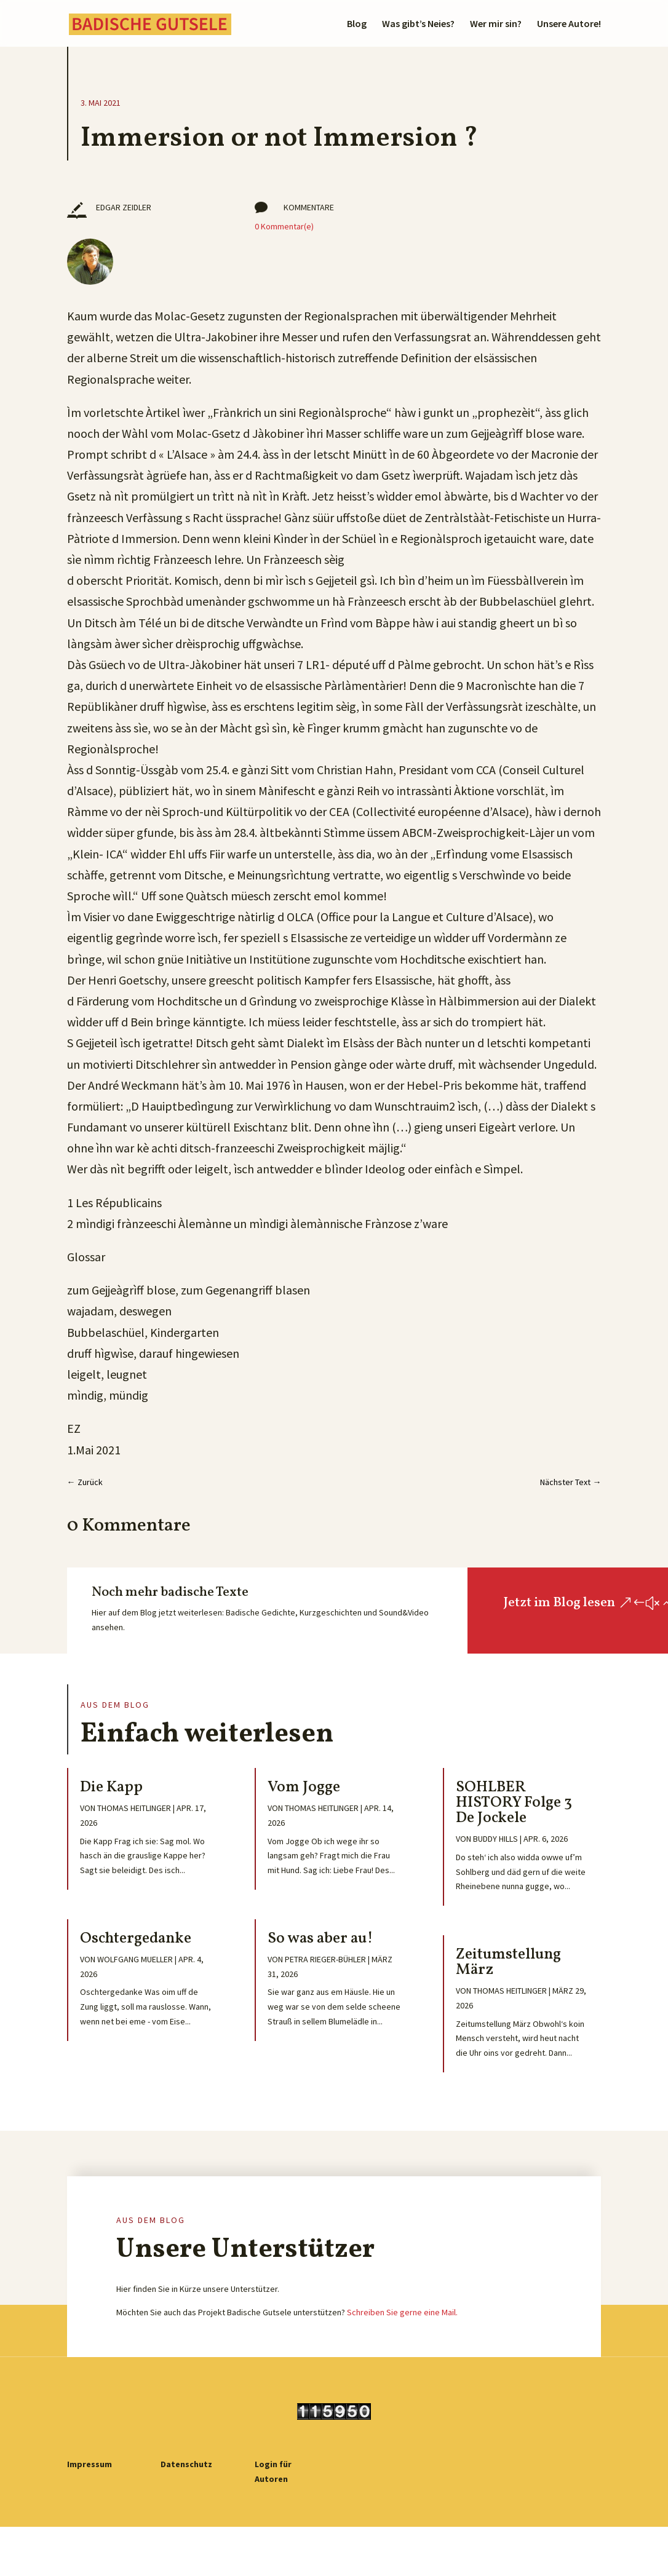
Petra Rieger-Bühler (325, 1959)
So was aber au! (320, 1938)
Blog (357, 24)
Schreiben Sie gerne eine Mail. (402, 2312)
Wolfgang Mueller (135, 1959)
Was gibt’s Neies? (418, 24)
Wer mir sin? (496, 24)
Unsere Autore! (569, 24)
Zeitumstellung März (508, 1962)
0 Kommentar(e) (284, 226)
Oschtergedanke (135, 1938)
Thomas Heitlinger (134, 1807)
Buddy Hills (495, 1838)
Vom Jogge (304, 1787)
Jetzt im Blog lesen (559, 1602)
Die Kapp (111, 1787)
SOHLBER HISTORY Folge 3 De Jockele (514, 1803)
